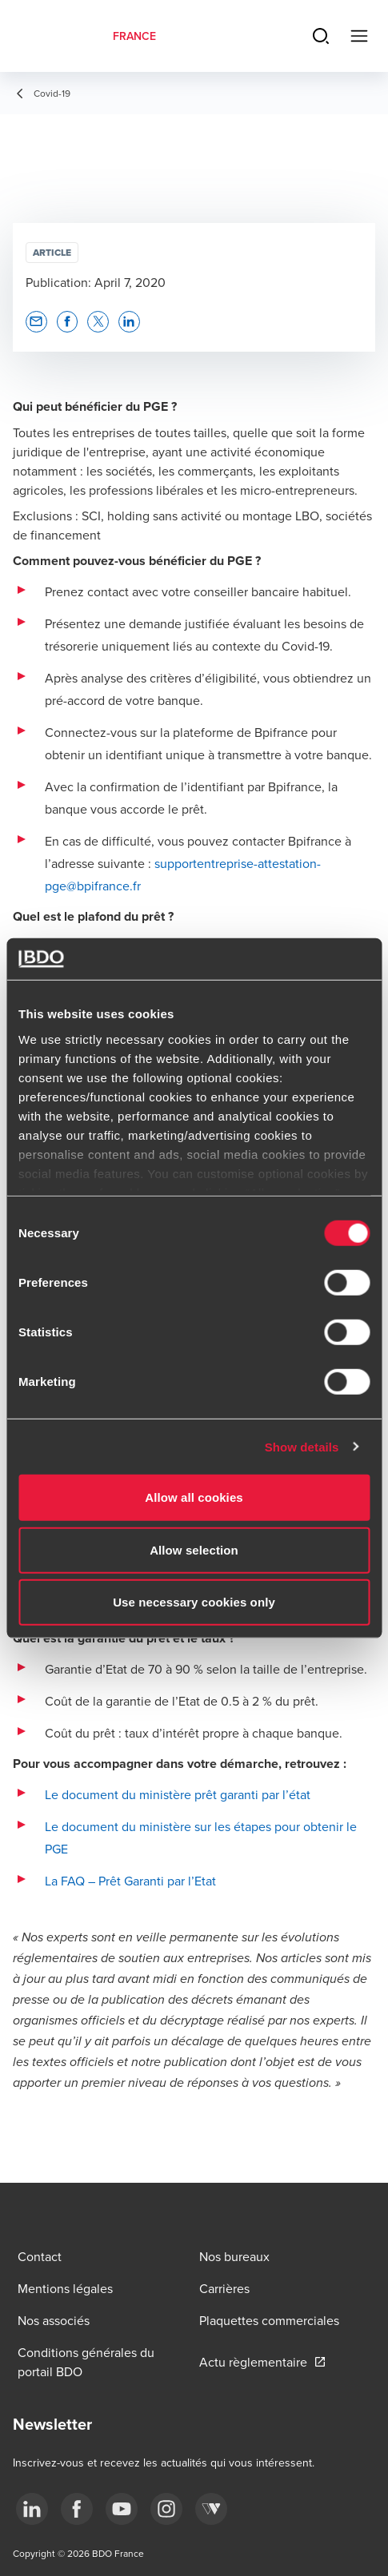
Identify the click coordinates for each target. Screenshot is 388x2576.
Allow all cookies (194, 1497)
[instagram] (166, 2509)
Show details (302, 1446)
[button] (36, 321)
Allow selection (194, 1549)
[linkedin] (32, 2509)
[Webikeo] (211, 2509)
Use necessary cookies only (194, 1602)
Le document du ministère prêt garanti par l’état (177, 1794)
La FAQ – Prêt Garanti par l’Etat (130, 1880)
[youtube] (121, 2509)
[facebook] (77, 2509)
